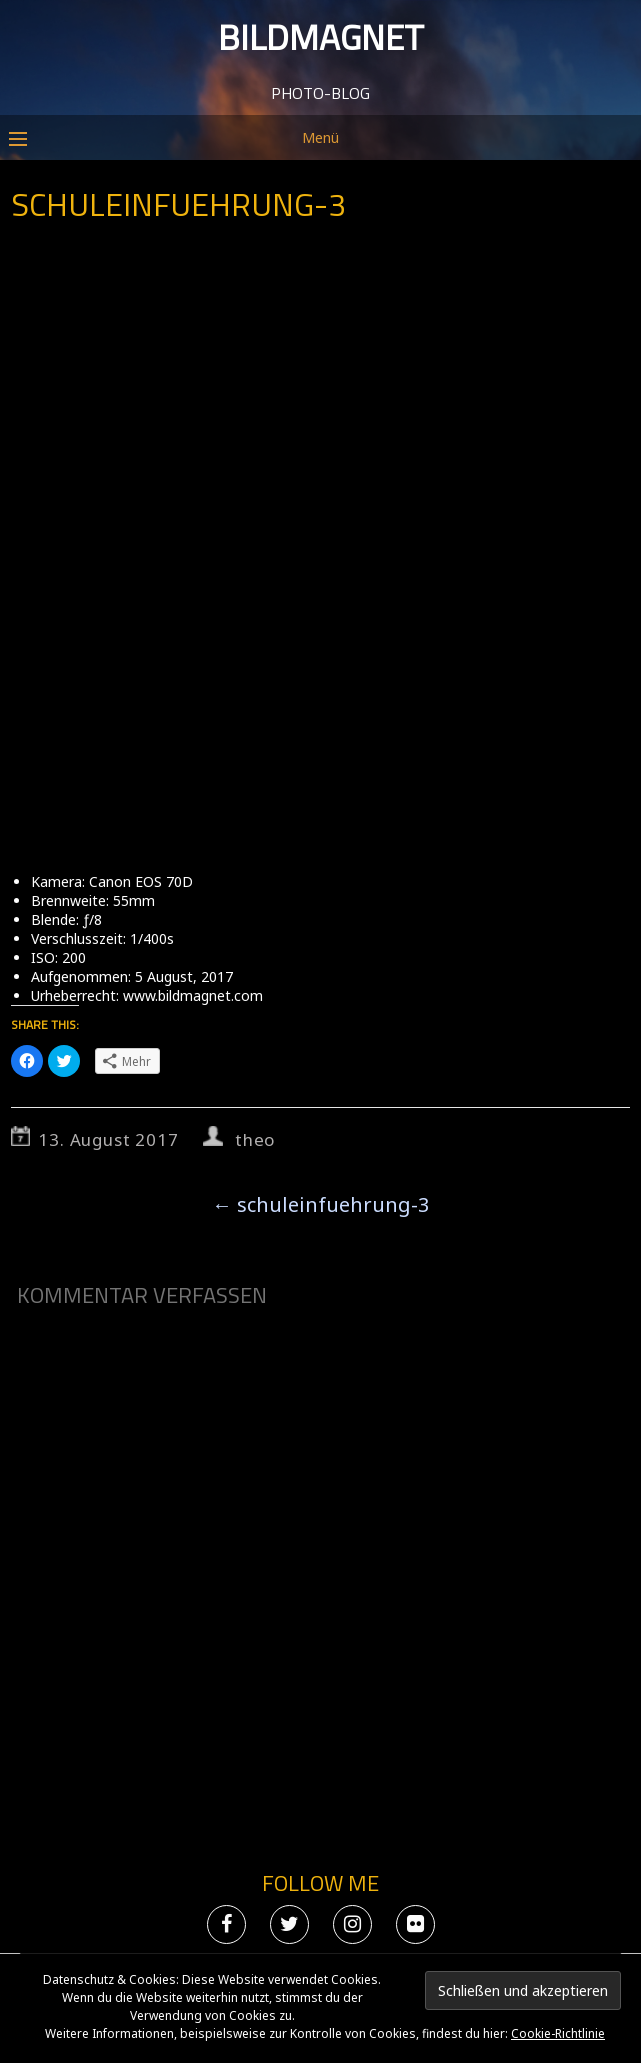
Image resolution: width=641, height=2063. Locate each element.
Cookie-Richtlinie (558, 2033)
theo (255, 1139)
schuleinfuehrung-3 (320, 1204)
